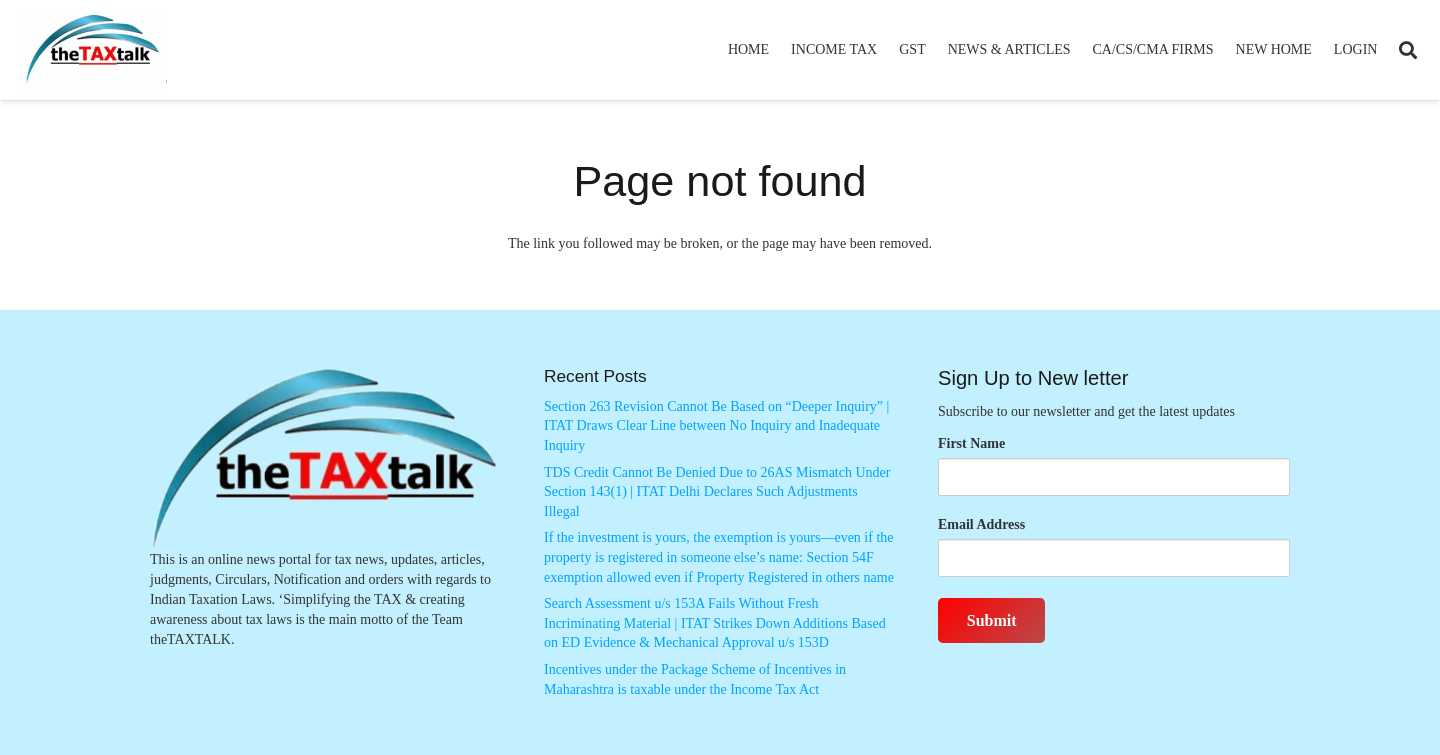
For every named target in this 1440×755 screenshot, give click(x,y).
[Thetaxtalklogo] (94, 50)
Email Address (981, 524)
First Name (971, 443)
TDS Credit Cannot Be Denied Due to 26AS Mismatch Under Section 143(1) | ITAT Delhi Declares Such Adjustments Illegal (717, 492)
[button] (1408, 50)
